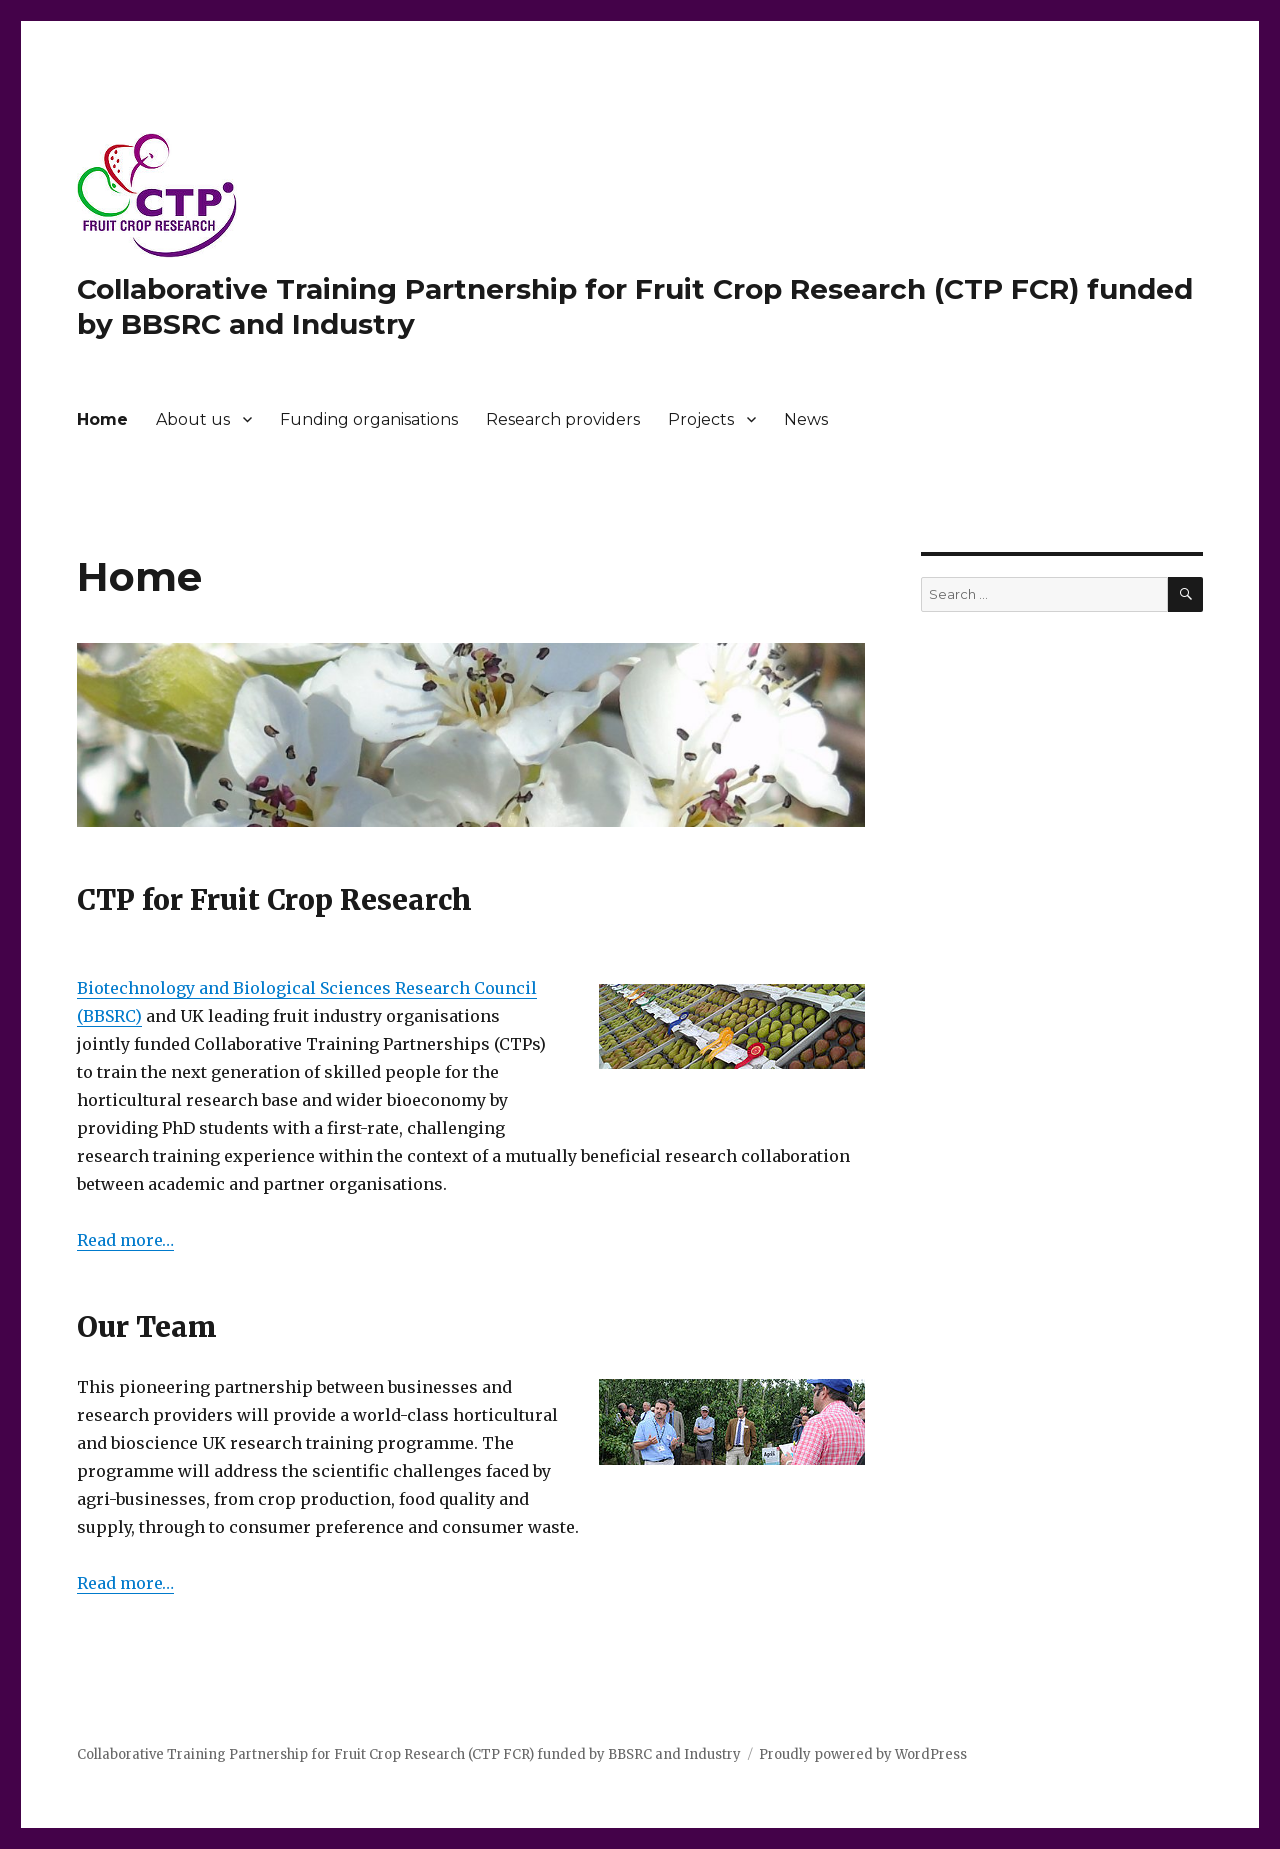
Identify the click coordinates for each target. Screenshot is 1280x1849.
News (806, 419)
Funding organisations (369, 419)
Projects (701, 419)
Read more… (125, 1240)
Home (102, 419)
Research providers (563, 419)
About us (193, 419)
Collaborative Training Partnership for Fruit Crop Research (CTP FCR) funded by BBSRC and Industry (409, 1754)
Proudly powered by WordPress (863, 1754)
